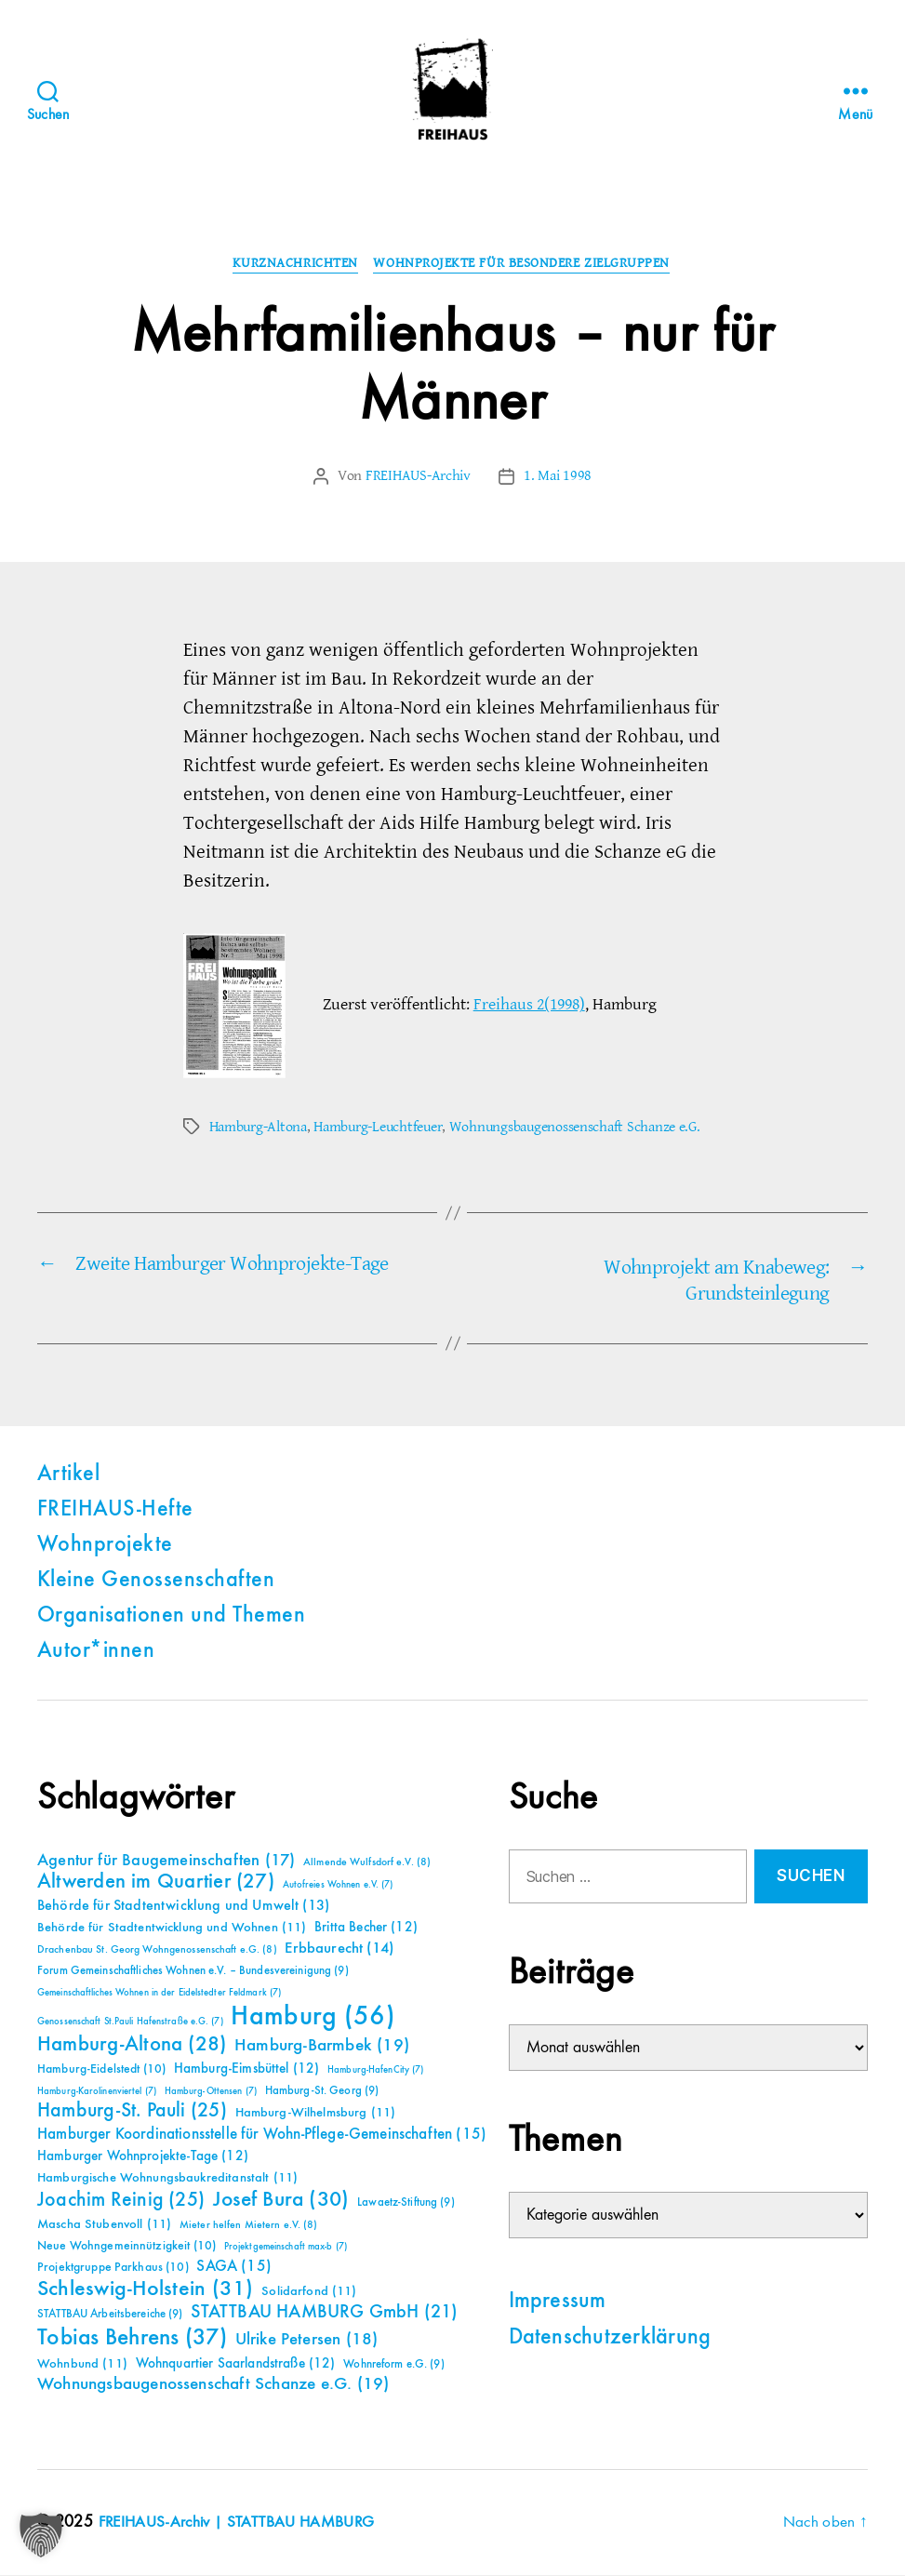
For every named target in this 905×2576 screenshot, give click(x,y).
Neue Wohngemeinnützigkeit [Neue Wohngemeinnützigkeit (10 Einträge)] (126, 2246)
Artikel (68, 1475)
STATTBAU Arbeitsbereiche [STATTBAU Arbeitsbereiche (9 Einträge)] (110, 2315)
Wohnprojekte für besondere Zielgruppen (525, 265)
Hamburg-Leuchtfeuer (377, 1127)
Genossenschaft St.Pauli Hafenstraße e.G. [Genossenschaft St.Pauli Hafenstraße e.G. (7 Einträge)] (130, 2022)
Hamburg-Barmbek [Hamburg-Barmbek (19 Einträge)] (321, 2046)
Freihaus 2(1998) (529, 1006)
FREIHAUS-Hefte (115, 1511)
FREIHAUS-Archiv (418, 477)
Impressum (557, 2303)
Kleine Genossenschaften (155, 1581)
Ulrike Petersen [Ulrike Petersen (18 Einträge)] (307, 2340)
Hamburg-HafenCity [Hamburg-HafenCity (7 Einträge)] (375, 2070)
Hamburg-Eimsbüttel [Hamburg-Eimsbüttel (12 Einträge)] (247, 2069)
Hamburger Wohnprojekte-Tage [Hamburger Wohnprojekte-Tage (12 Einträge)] (142, 2157)
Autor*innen (95, 1652)
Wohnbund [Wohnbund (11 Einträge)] (82, 2364)
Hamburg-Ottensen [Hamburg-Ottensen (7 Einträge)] (211, 2092)
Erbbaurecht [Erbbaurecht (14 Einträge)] (339, 1949)
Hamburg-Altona (258, 1127)
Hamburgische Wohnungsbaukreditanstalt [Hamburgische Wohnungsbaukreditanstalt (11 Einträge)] (167, 2178)
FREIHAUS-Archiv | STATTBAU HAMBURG (241, 2523)
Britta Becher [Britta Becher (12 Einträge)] (366, 1928)
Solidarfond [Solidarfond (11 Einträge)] (308, 2292)
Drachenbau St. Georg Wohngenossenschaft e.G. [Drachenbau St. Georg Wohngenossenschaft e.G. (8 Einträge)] (157, 1950)
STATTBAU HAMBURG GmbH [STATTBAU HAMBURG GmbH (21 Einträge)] (324, 2313)
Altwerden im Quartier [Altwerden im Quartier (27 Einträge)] (155, 1883)
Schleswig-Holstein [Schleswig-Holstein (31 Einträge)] (145, 2290)
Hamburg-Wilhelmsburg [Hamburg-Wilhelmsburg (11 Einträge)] (315, 2113)
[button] (41, 2535)
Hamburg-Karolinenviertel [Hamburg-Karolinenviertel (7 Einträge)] (96, 2092)
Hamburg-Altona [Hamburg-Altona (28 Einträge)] (131, 2045)
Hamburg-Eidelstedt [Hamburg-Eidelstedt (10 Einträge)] (101, 2069)
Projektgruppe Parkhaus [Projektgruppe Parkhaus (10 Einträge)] (113, 2268)
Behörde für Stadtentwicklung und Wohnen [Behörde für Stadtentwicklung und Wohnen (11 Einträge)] (171, 1928)
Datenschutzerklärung (610, 2340)
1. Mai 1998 (558, 477)
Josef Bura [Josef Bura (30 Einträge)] (281, 2200)
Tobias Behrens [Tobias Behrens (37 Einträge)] (132, 2339)
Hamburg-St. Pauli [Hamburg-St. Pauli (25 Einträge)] (132, 2112)
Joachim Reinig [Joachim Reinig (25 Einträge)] (121, 2201)
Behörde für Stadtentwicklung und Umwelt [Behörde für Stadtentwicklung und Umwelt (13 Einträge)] (183, 1907)
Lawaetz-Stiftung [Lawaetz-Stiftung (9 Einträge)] (406, 2203)
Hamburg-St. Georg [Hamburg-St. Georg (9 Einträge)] (322, 2092)
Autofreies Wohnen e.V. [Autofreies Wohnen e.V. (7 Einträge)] (338, 1885)
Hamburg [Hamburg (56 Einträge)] (313, 2018)
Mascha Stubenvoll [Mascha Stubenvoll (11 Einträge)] (104, 2225)
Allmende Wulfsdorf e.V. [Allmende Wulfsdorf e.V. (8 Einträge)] (367, 1863)
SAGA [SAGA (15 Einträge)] (234, 2268)
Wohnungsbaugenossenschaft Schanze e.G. (574, 1127)
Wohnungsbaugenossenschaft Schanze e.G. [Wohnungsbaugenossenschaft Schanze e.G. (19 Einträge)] (213, 2385)
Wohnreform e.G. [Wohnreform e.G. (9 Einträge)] (393, 2365)
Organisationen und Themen (171, 1617)
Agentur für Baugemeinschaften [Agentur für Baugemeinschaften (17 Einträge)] (166, 1861)
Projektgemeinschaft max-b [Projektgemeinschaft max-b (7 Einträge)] (285, 2247)
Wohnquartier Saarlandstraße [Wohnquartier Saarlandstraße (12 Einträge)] (236, 2364)
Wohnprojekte (105, 1546)
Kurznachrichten (294, 265)
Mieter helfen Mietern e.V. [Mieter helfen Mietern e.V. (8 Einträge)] (249, 2226)
